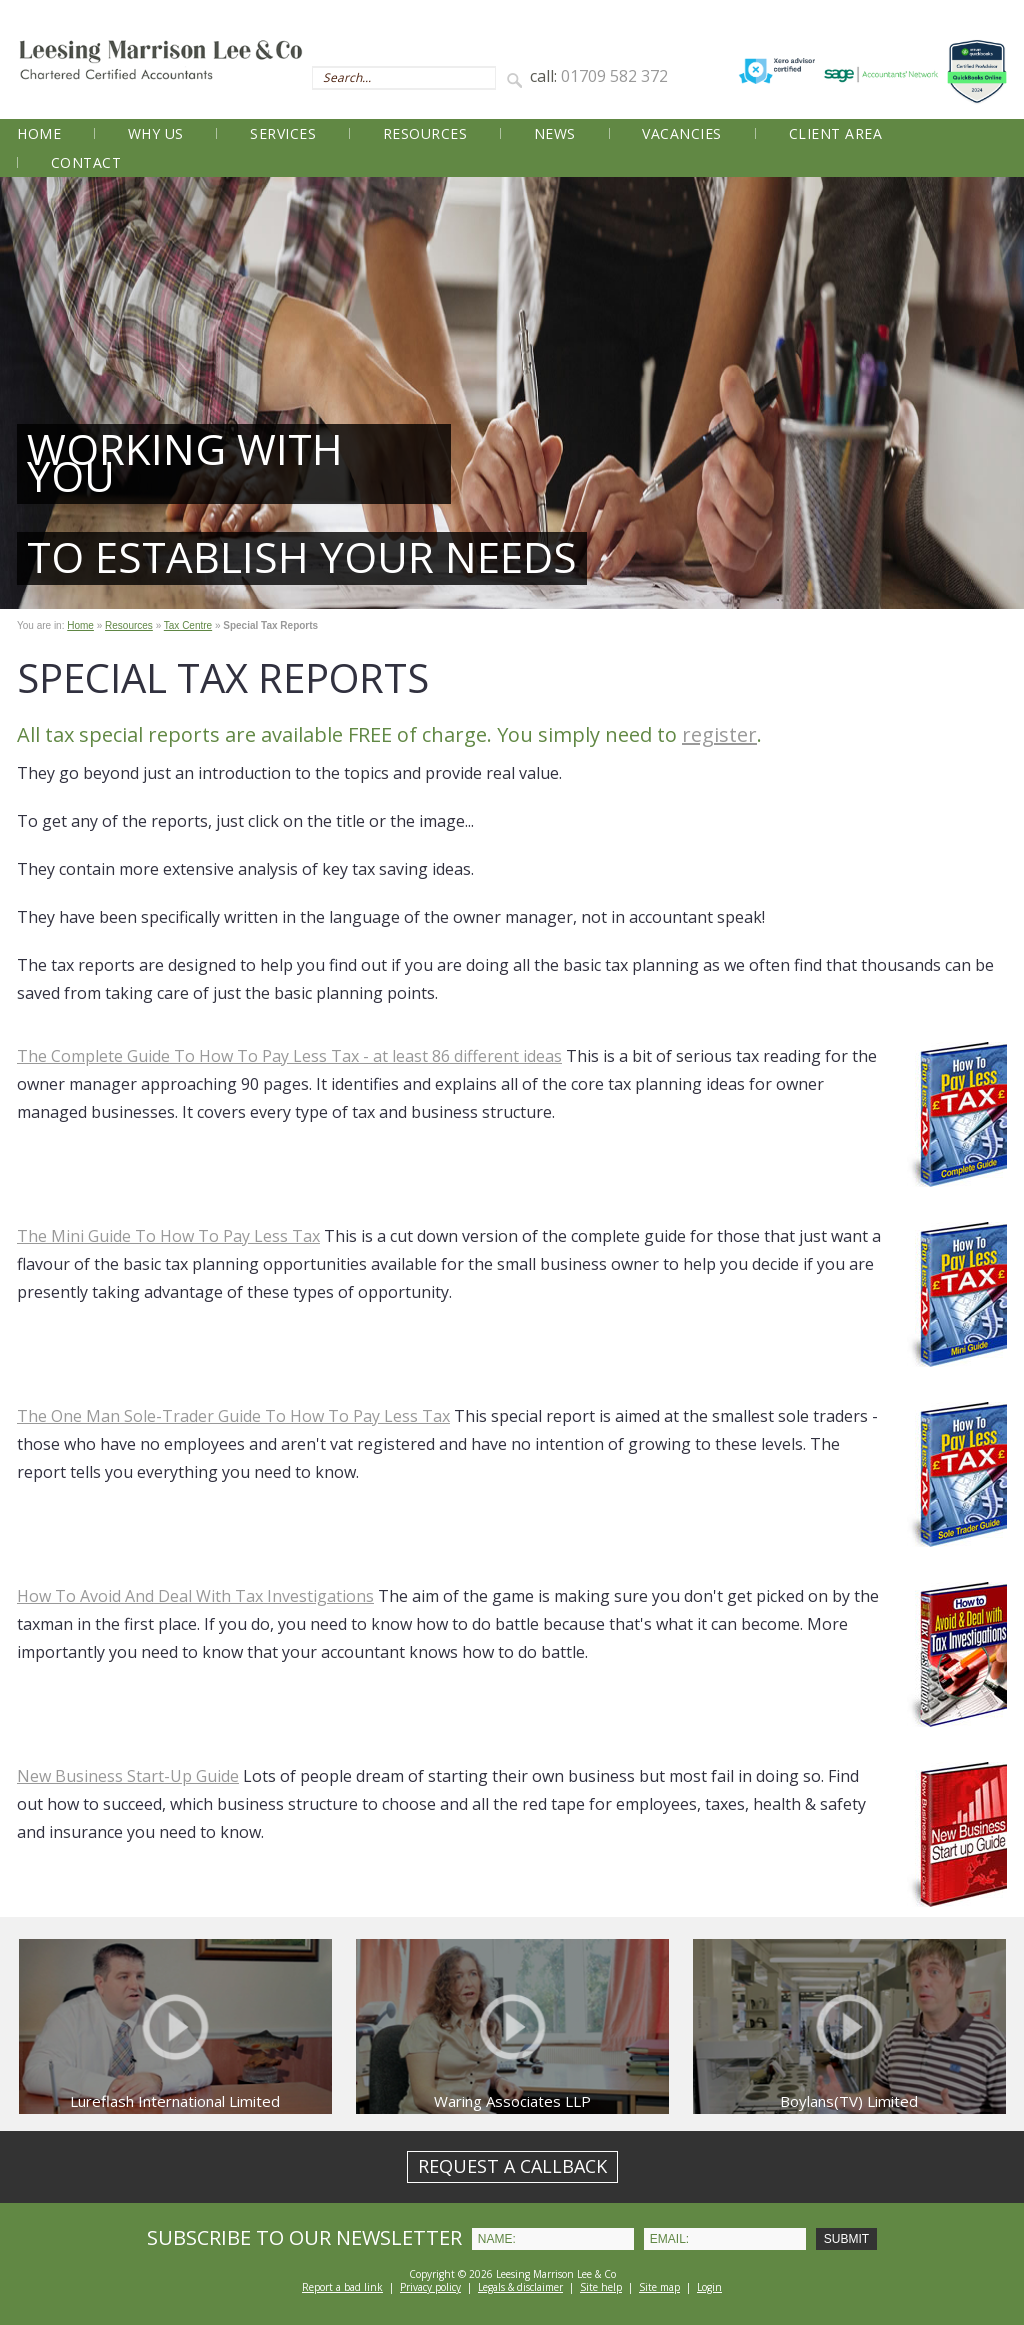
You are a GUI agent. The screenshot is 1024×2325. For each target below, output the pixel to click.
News (555, 133)
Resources (425, 133)
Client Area (836, 133)
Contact (86, 162)
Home (39, 133)
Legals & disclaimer (520, 2287)
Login (709, 2287)
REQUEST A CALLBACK (512, 2166)
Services (283, 133)
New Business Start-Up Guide (128, 1776)
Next (998, 393)
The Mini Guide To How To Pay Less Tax (168, 1236)
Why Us (156, 133)
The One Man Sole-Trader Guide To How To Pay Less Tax (233, 1416)
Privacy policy (430, 2287)
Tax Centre (188, 625)
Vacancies (682, 133)
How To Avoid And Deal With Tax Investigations (195, 1596)
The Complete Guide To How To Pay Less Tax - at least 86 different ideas (289, 1056)
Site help (601, 2287)
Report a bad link (342, 2287)
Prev (26, 393)
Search (518, 79)
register (719, 734)
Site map (659, 2287)
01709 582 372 (614, 76)
